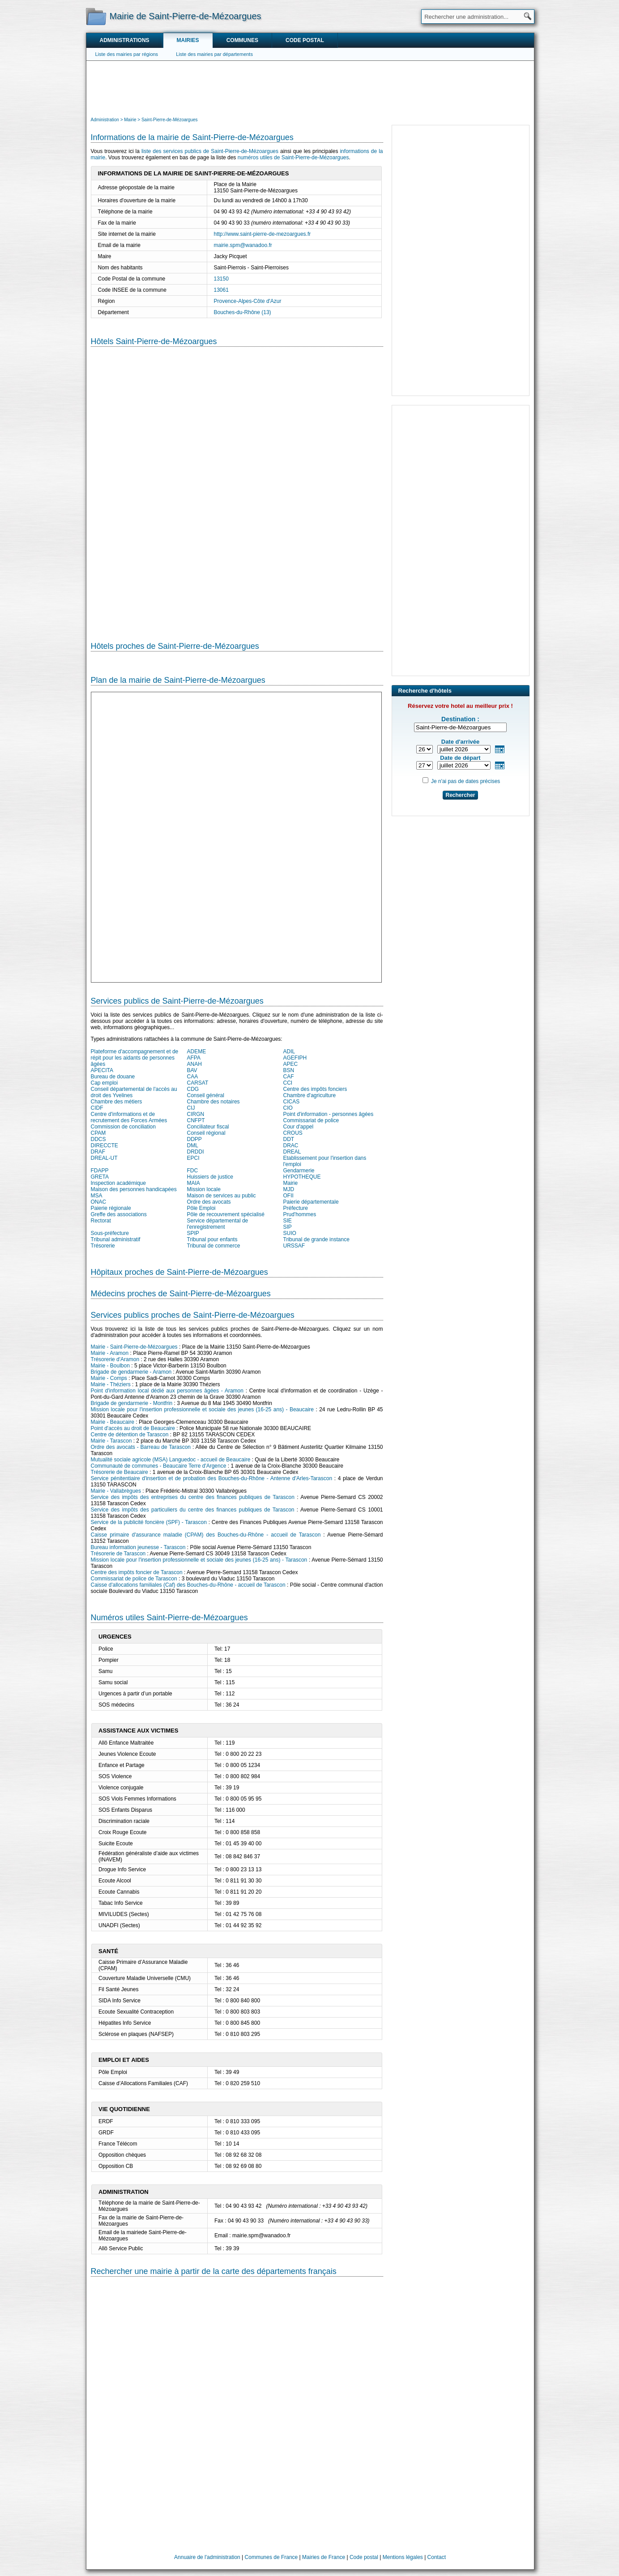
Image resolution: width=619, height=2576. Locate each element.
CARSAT (198, 1083)
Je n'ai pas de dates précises (465, 781)
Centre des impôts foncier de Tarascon (137, 1572)
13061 (221, 290)
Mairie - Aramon (110, 1353)
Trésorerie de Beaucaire (119, 1472)
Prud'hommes (299, 1214)
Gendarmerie (299, 1170)
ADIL (289, 1051)
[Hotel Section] (237, 487)
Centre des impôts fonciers (315, 1089)
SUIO (289, 1233)
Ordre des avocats (209, 1202)
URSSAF (294, 1246)
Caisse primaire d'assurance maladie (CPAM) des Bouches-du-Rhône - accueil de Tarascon (206, 1535)
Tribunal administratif (116, 1239)
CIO (288, 1108)
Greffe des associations (119, 1214)
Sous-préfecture (110, 1233)
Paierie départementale (311, 1202)
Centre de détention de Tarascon (130, 1434)
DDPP (194, 1139)
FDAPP (100, 1170)
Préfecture (295, 1208)
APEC (290, 1064)
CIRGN (196, 1114)
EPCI (193, 1158)
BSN (289, 1070)
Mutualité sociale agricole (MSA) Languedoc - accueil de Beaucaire (171, 1459)
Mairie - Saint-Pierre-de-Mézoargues (134, 1347)
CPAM (98, 1133)
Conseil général (205, 1095)
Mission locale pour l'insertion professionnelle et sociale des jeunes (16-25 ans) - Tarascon (199, 1560)
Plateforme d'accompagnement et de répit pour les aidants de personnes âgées (135, 1057)
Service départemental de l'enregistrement (217, 1224)
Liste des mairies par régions (126, 54)
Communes (242, 40)
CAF (288, 1076)
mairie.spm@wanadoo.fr (243, 245)
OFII (288, 1195)
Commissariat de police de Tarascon (134, 1578)
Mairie (290, 1183)
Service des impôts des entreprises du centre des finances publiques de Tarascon (193, 1497)
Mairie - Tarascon (111, 1441)
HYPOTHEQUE (302, 1177)
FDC (192, 1170)
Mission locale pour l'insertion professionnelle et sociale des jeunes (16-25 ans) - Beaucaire (202, 1409)
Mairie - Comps (109, 1378)
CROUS (293, 1133)
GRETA (100, 1177)
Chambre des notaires (213, 1102)
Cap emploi (104, 1083)
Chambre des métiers (116, 1102)
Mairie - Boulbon (110, 1366)
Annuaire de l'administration (207, 2557)
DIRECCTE (104, 1145)
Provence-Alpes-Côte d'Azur (248, 301)
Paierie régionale (111, 1208)
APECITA (102, 1070)
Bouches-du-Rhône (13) (242, 312)
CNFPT (196, 1120)
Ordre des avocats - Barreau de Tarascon (141, 1447)
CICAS (291, 1102)
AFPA (194, 1058)
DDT (289, 1139)
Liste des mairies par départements (214, 54)
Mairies (188, 40)
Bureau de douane (113, 1076)
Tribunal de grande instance (316, 1239)
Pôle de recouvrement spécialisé (226, 1214)
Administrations (124, 40)
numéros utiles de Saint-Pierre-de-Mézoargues (293, 157)
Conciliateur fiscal (208, 1127)
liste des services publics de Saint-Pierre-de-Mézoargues (209, 151)
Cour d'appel (298, 1127)
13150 (221, 279)
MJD (289, 1189)
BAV (192, 1070)
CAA (192, 1076)
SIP (287, 1227)
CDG (193, 1089)
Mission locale (204, 1189)
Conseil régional (206, 1133)
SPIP (193, 1233)
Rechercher (460, 795)
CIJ (191, 1108)
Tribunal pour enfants (212, 1239)
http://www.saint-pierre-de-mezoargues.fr (262, 234)
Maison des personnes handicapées (134, 1189)
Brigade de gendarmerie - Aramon (131, 1372)
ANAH (194, 1064)
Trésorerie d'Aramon (115, 1359)
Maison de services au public (221, 1195)
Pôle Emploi (201, 1208)
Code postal (305, 40)
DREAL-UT (104, 1158)
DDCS (98, 1139)
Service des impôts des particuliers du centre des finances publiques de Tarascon (193, 1510)
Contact (436, 2557)
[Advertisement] (310, 87)
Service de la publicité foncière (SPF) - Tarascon (149, 1522)
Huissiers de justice (210, 1177)
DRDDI (195, 1152)
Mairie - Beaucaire (112, 1422)
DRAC (291, 1145)
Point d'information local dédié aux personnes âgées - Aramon (167, 1391)
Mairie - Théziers (111, 1384)
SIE (287, 1221)
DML (192, 1145)
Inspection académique (118, 1183)
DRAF (98, 1152)
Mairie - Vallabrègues (116, 1491)
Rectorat (101, 1221)
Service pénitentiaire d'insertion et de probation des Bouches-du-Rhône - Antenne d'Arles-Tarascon (212, 1478)
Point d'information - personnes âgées (328, 1114)
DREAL (292, 1152)
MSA (96, 1195)
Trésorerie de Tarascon (118, 1553)
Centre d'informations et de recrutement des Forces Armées (129, 1117)
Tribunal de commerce (213, 1246)
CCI (288, 1083)
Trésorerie (103, 1246)
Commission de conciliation (123, 1127)
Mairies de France (323, 2557)
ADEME (196, 1051)
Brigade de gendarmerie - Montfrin (132, 1403)
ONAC (99, 1202)
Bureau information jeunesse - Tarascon (138, 1547)
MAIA (193, 1183)
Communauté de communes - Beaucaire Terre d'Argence (158, 1466)
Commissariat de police (311, 1120)
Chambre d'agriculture (309, 1095)
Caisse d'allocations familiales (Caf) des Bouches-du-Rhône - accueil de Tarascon (188, 1585)
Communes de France (271, 2557)
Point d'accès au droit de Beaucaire (133, 1428)
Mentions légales (403, 2557)
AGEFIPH (295, 1058)
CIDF (97, 1108)
